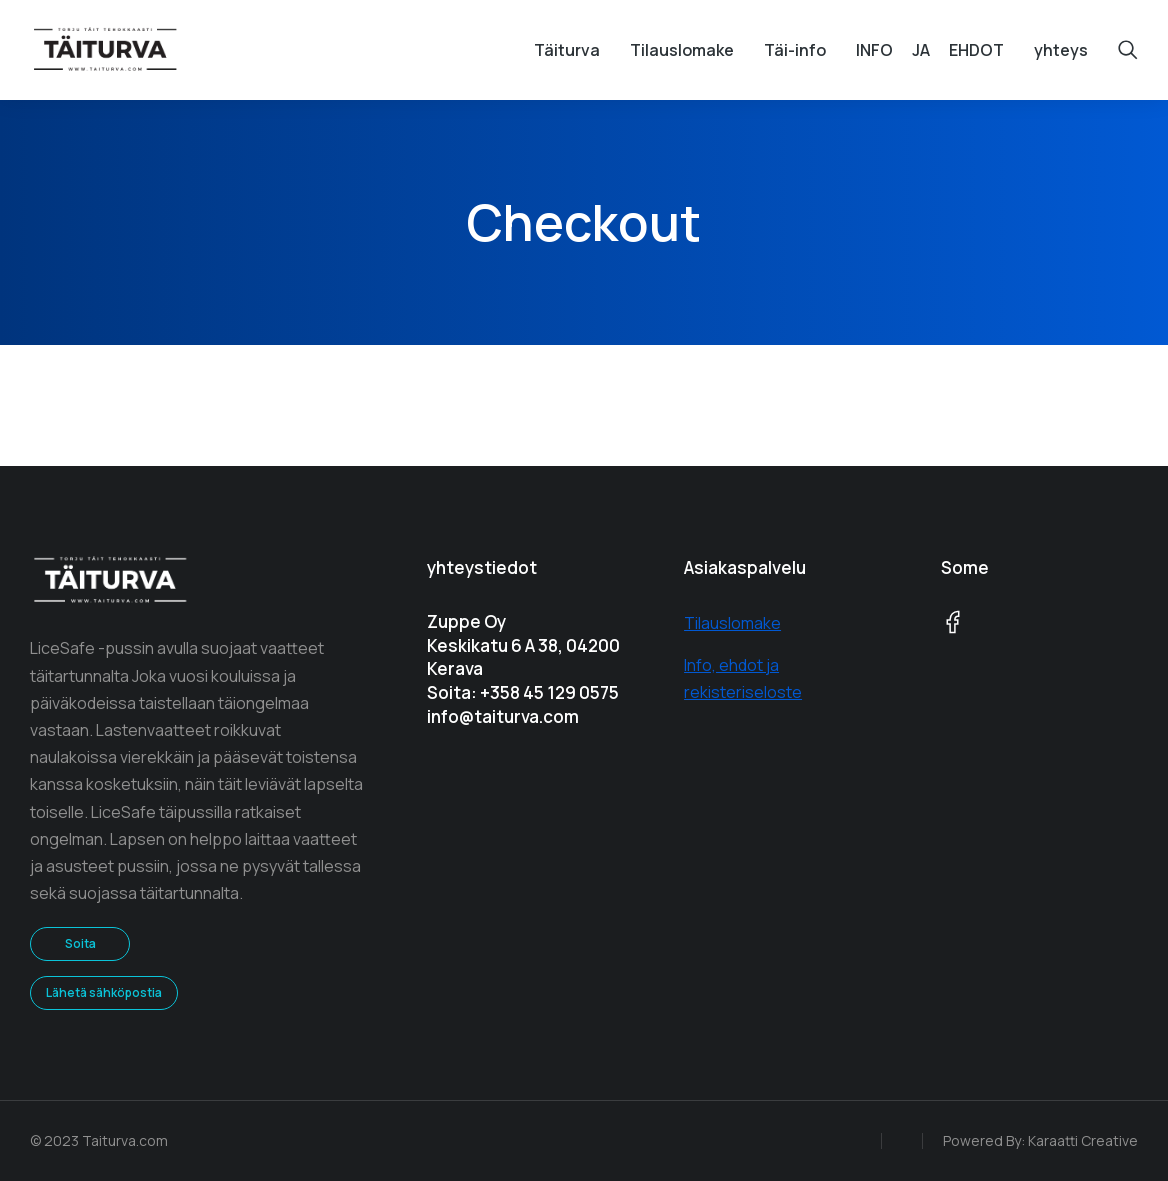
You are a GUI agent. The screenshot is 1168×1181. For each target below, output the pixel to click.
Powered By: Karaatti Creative (1040, 1140)
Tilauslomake (732, 623)
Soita (80, 943)
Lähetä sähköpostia (104, 992)
